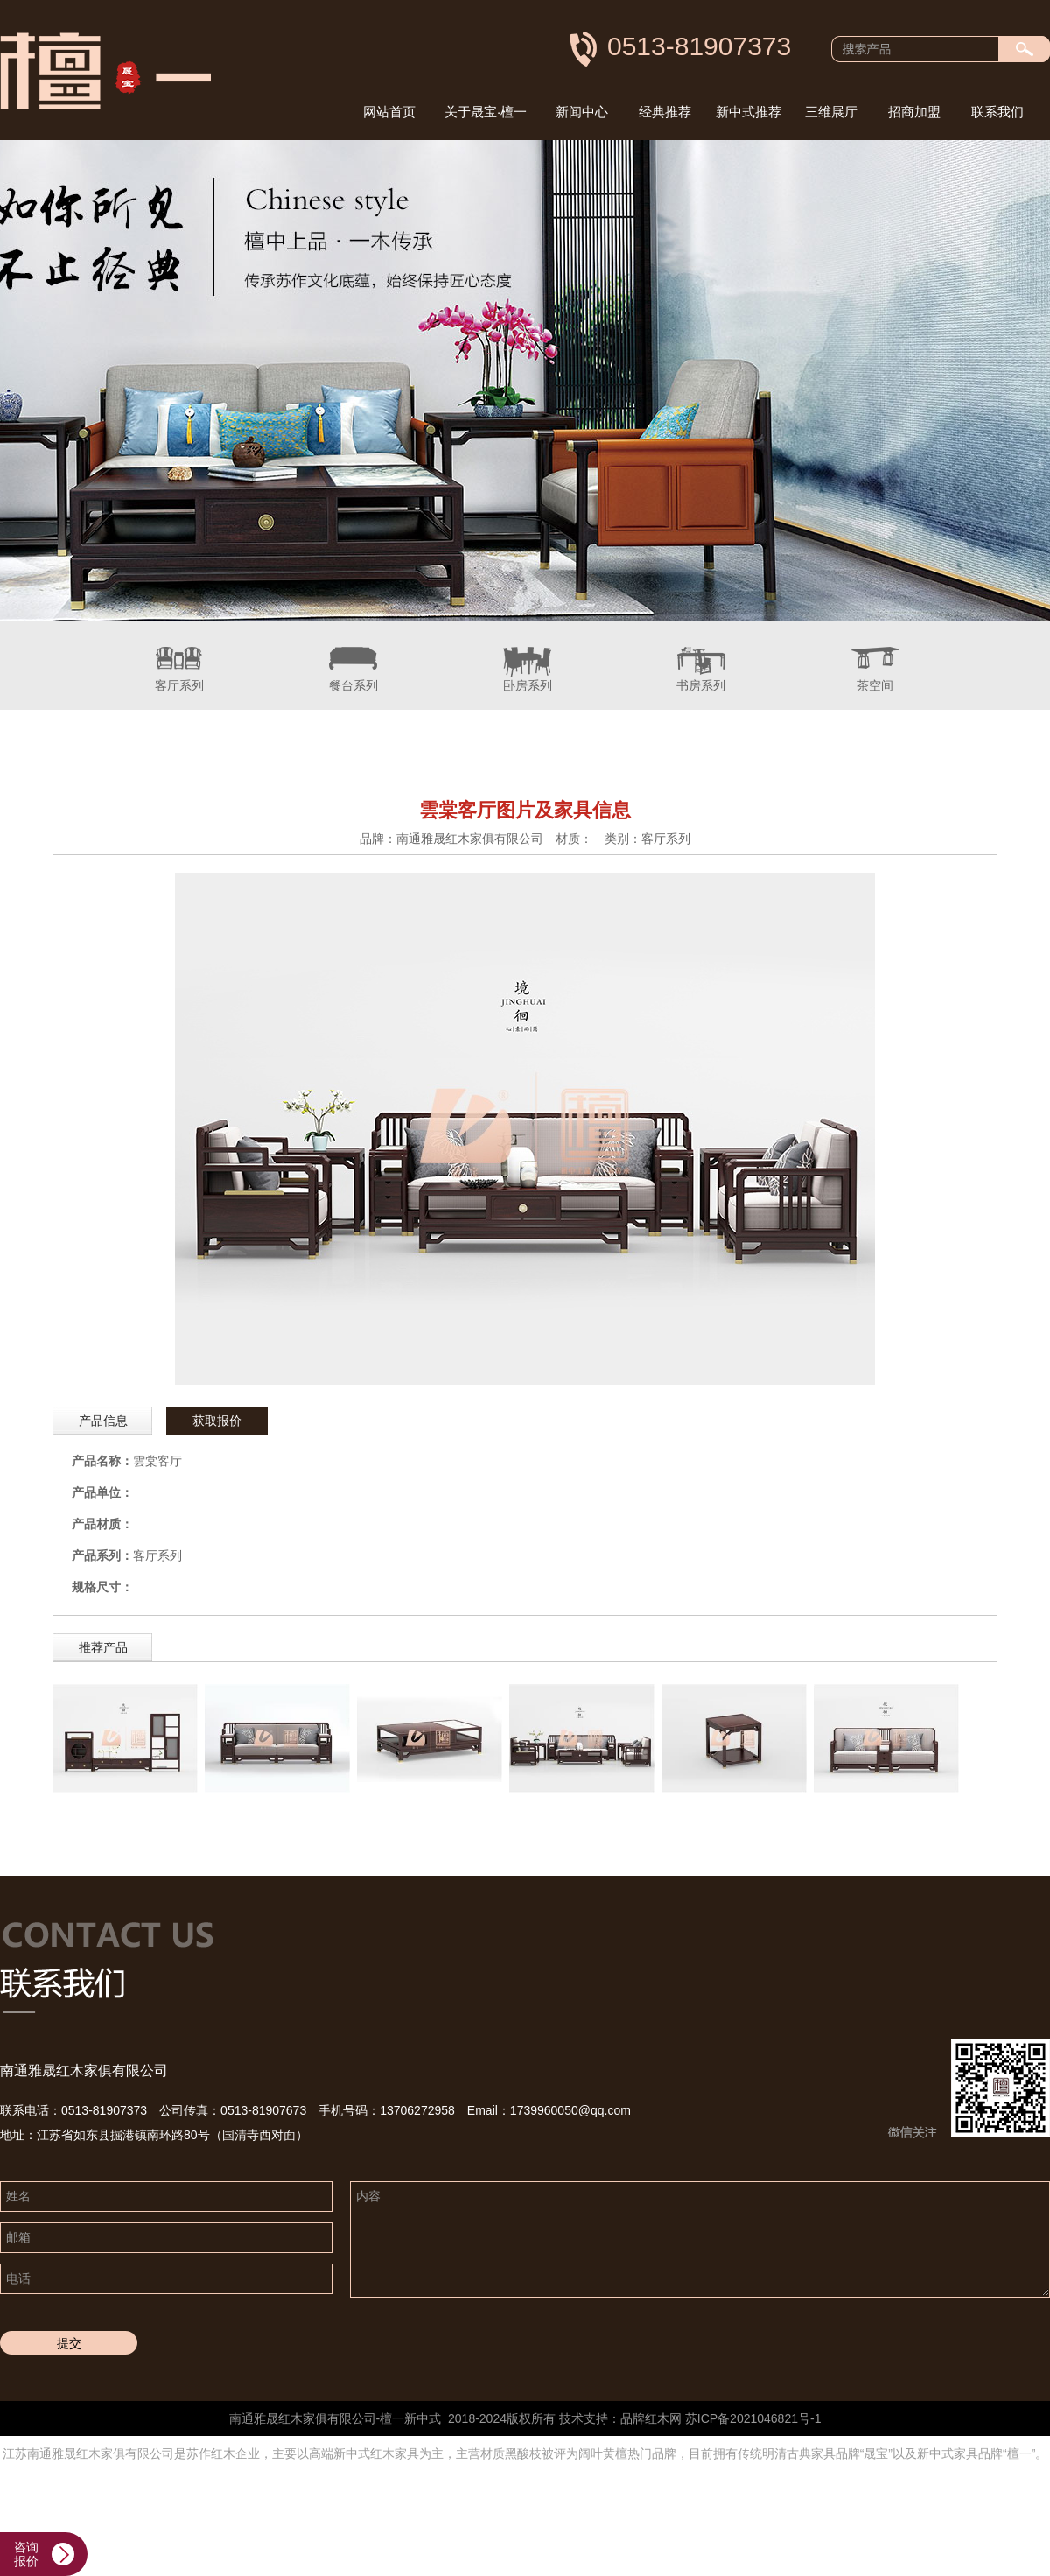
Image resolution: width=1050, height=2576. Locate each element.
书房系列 (700, 656)
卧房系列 (527, 656)
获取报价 (217, 1421)
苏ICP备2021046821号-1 (753, 2418)
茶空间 (875, 656)
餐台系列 (353, 656)
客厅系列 (179, 656)
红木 (657, 2418)
